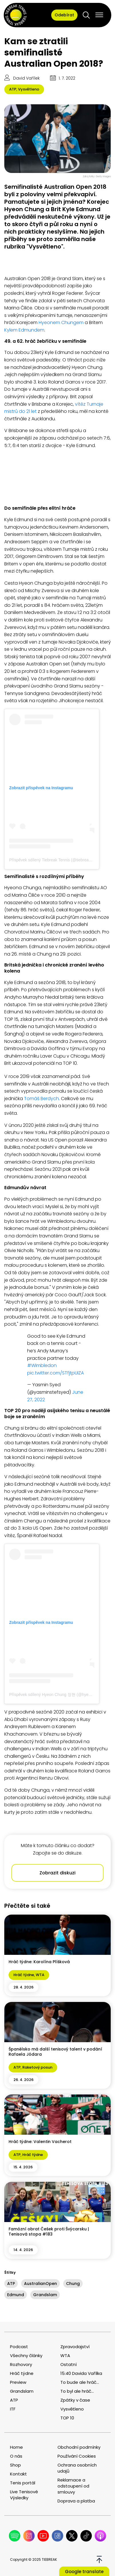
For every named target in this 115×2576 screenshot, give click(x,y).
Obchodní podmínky (78, 2447)
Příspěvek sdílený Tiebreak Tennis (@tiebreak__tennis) (58, 860)
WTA (40, 1975)
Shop (15, 2465)
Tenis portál (22, 2483)
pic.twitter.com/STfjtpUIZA (55, 1373)
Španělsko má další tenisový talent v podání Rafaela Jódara (55, 2051)
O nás (16, 2456)
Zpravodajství (75, 2347)
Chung (73, 2283)
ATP (12, 89)
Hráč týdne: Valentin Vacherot (40, 2141)
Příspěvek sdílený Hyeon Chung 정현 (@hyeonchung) (57, 1694)
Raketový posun (37, 2067)
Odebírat (64, 15)
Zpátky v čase (75, 2400)
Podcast (19, 2347)
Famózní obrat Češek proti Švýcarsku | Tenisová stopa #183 (49, 2231)
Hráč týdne (23, 1975)
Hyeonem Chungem (61, 322)
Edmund (15, 2295)
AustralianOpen (40, 2283)
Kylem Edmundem (24, 330)
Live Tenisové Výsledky (24, 2495)
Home (16, 2447)
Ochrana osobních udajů (77, 2468)
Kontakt (18, 2474)
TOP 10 (67, 2418)
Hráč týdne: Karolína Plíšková (39, 1962)
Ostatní (68, 2364)
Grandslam (45, 2295)
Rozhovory (21, 2364)
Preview (18, 2382)
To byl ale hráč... (77, 2391)
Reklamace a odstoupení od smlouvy (73, 2486)
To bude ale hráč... (79, 2382)
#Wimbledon (42, 1365)
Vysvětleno (28, 89)
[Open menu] (99, 14)
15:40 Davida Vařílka (81, 2373)
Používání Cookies (76, 2456)
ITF (12, 2409)
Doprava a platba (76, 2501)
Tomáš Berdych (41, 1098)
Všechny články (26, 2355)
